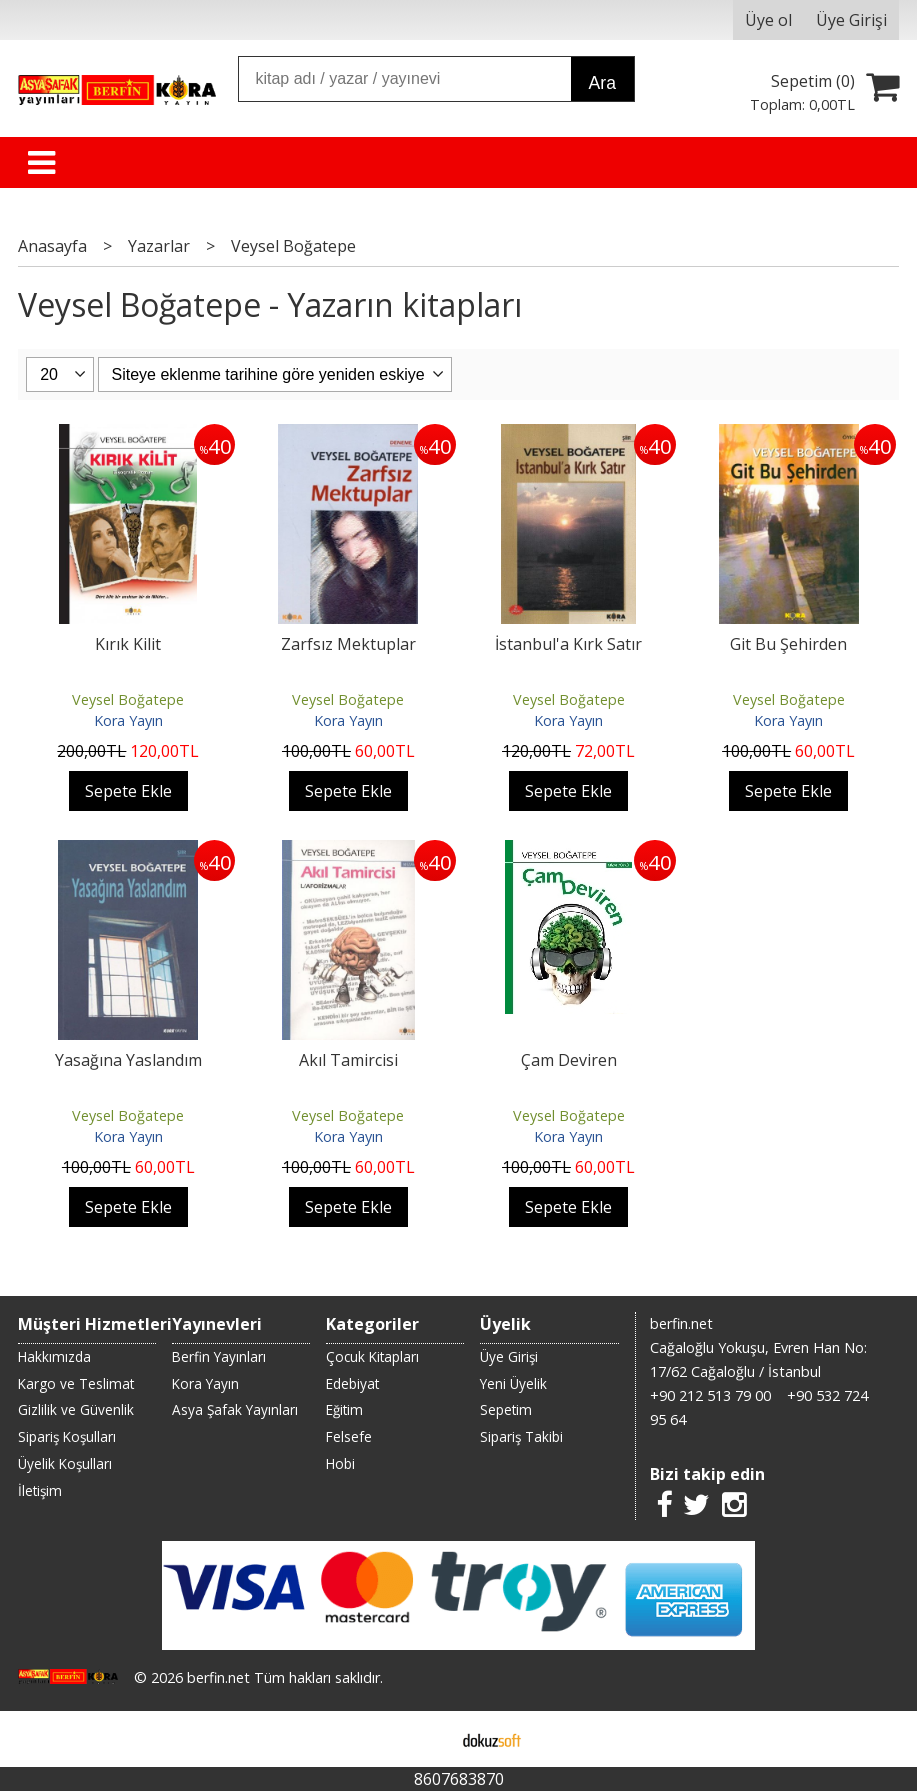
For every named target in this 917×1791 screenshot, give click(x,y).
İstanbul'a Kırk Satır (568, 644)
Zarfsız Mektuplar (348, 644)
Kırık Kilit (128, 644)
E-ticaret (426, 1739)
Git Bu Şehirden (788, 644)
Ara (602, 83)
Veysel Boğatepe (128, 699)
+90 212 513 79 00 (710, 1395)
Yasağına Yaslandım (128, 1060)
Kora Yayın (128, 720)
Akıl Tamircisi (348, 1060)
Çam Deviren (569, 1060)
